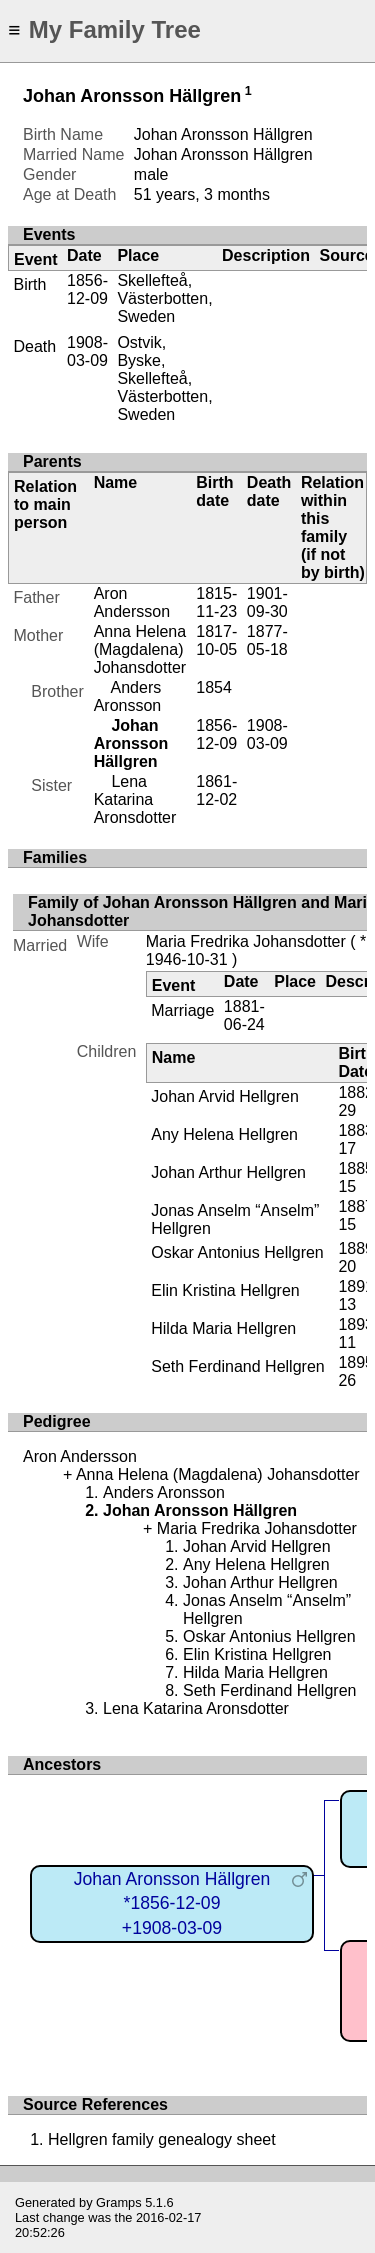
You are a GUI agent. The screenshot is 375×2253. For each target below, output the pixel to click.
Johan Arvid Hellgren (225, 1096)
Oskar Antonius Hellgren (237, 1252)
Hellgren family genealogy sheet (162, 2139)
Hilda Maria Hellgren (223, 1328)
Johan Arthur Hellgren (228, 1172)
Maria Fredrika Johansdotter (246, 941)
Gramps (119, 2202)
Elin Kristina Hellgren (225, 1290)
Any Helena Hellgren (224, 1134)
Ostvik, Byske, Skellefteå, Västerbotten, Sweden (164, 378)
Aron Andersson (132, 602)
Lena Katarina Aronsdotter (135, 799)
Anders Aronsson (128, 696)
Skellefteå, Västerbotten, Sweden (164, 298)
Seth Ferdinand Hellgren (237, 1366)
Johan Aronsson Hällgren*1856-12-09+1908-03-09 (172, 1903)
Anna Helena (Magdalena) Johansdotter (140, 649)
